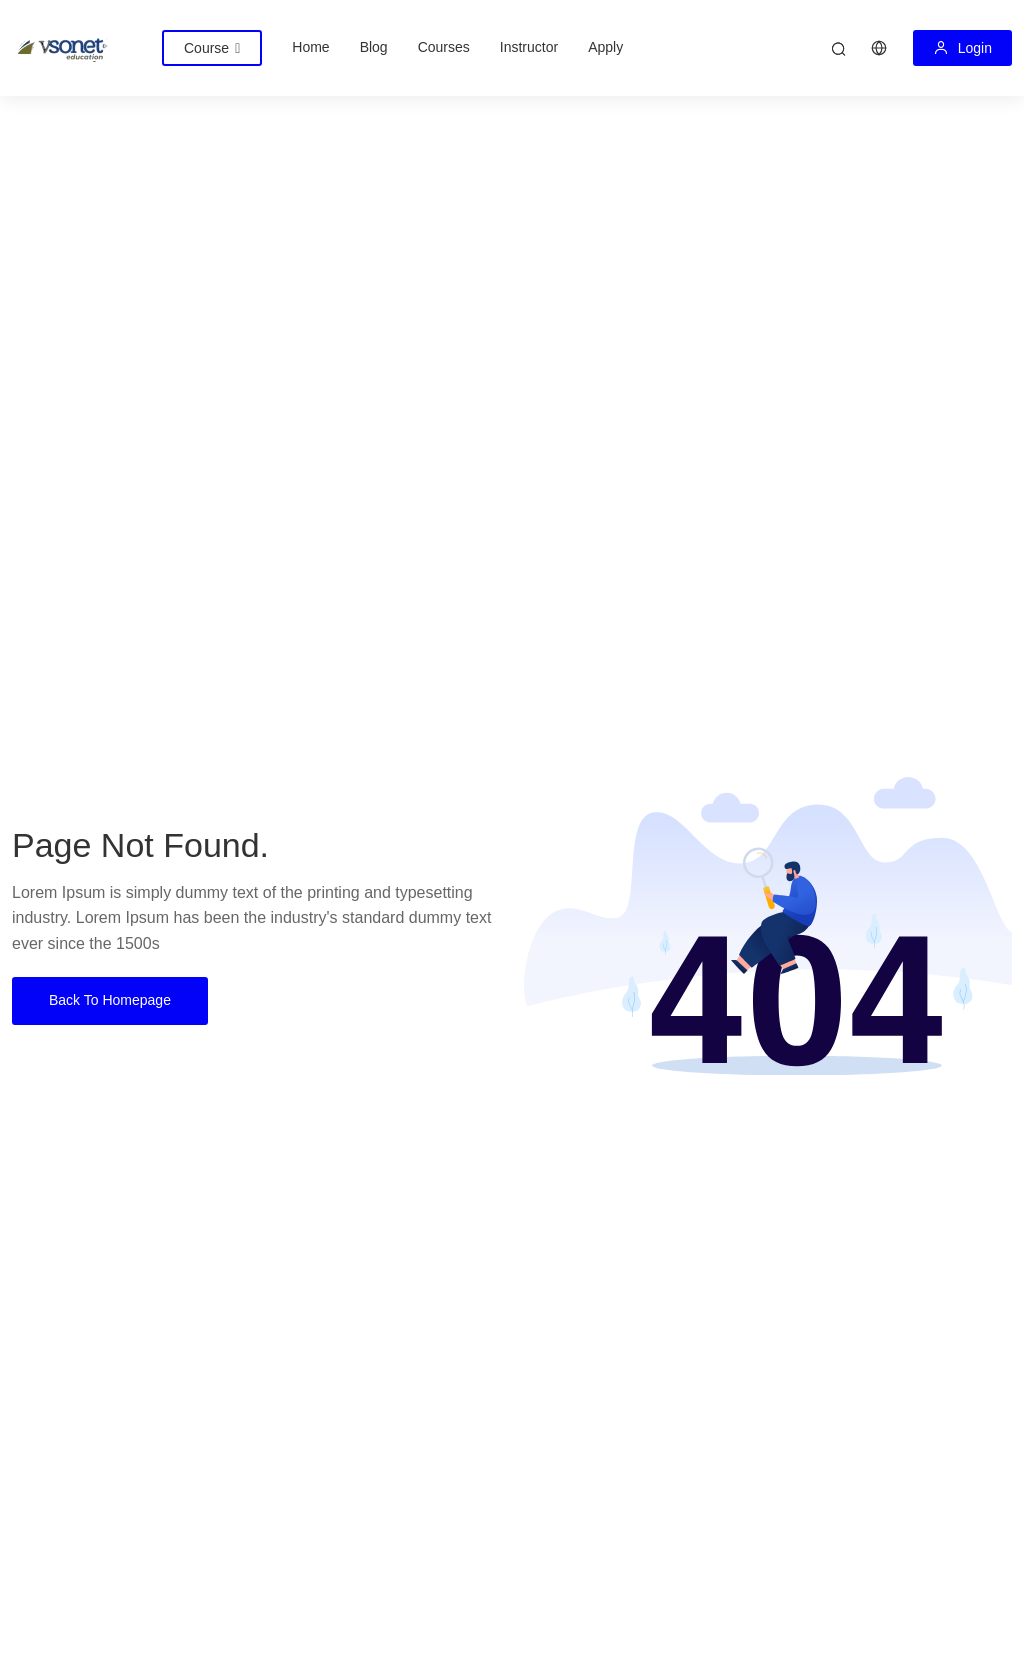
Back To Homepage (110, 1000)
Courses (444, 47)
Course (212, 48)
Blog (374, 47)
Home (310, 47)
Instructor (529, 47)
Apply (605, 47)
